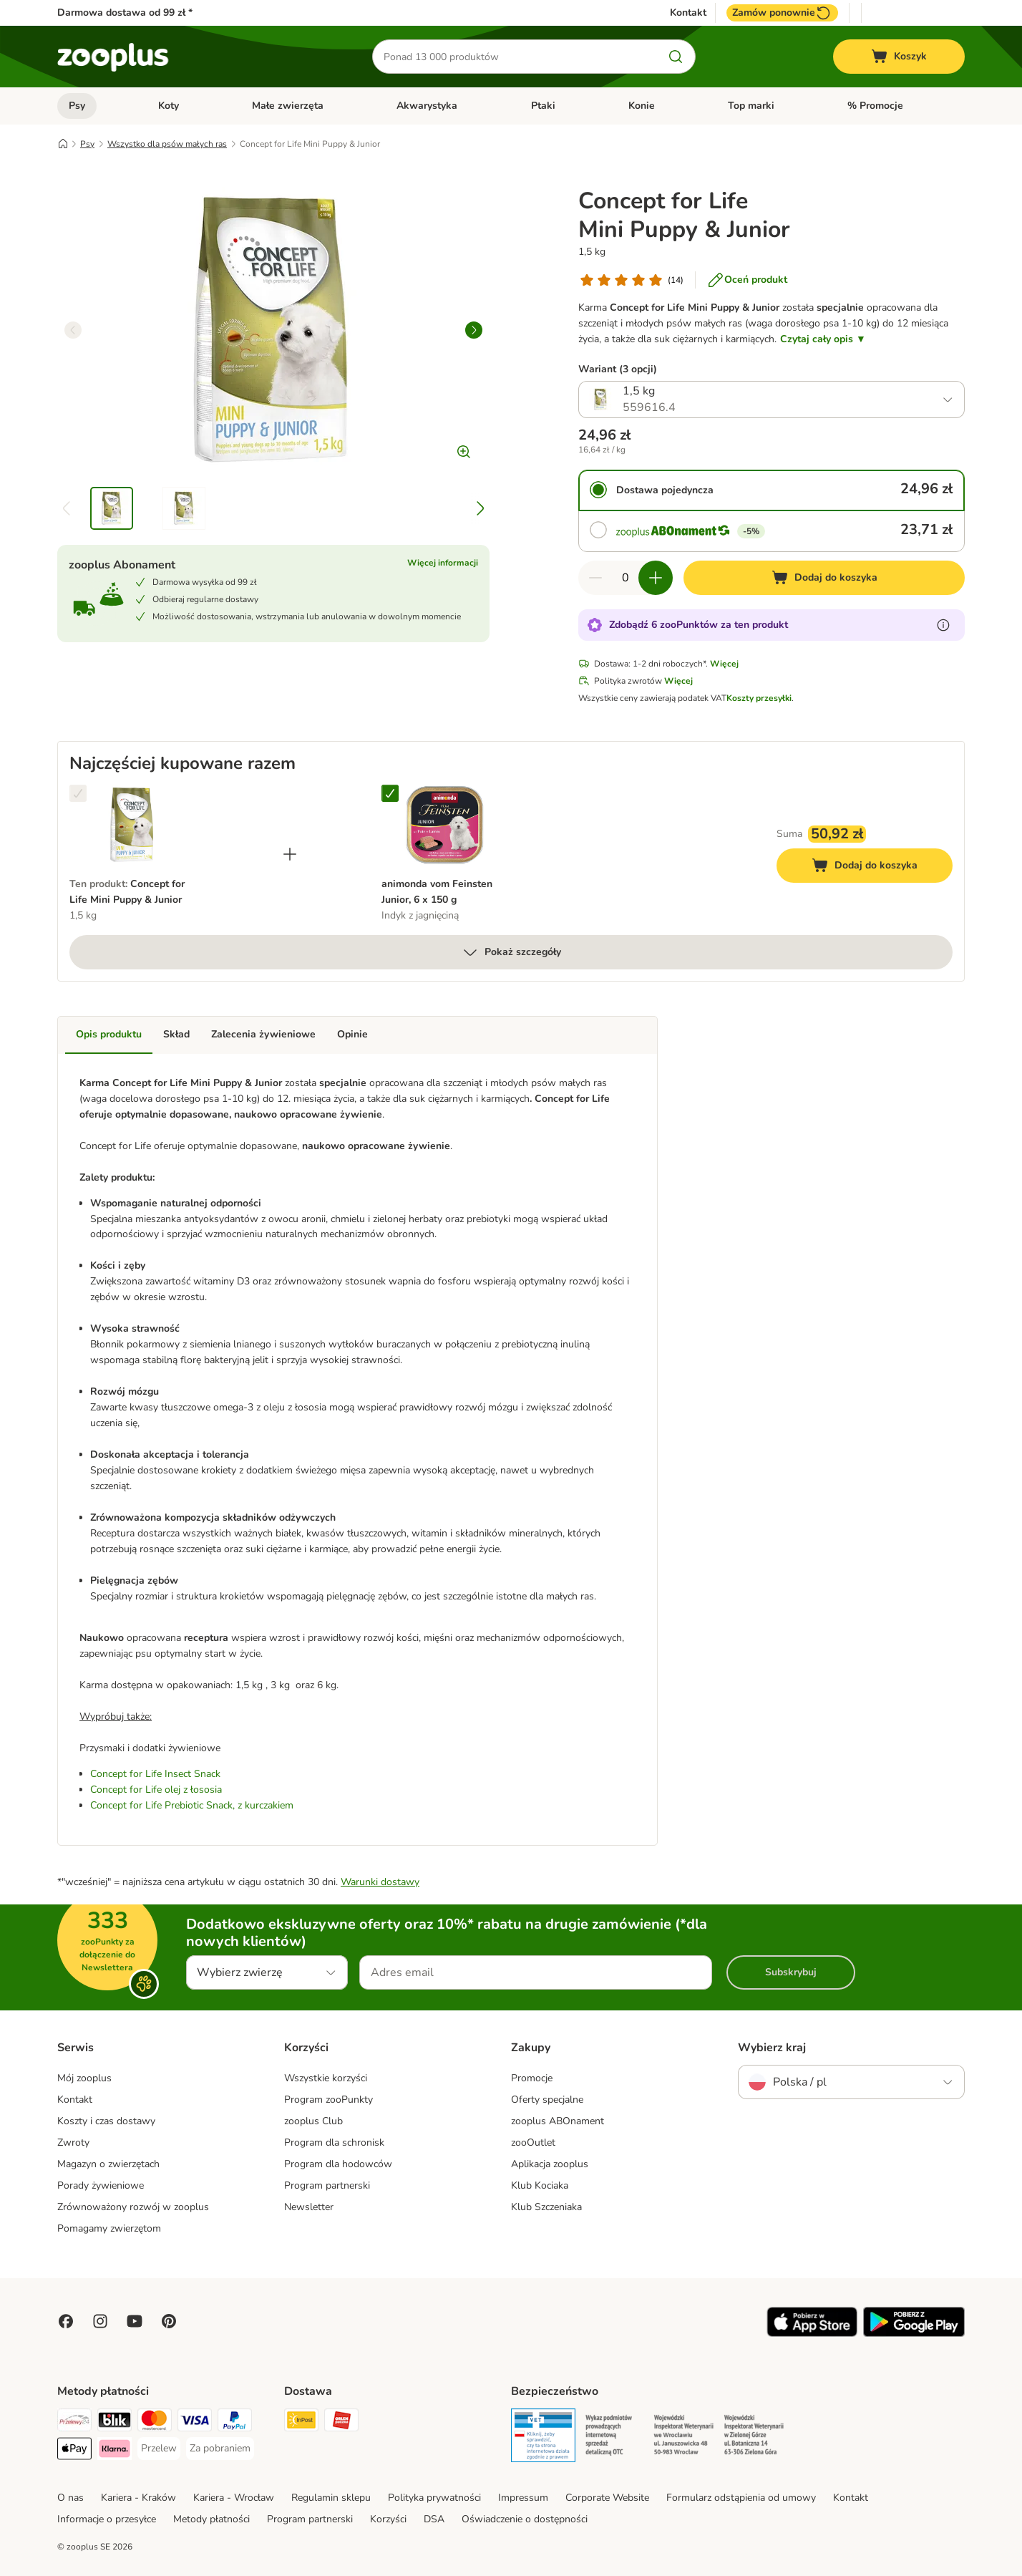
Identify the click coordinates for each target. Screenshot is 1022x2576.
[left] (73, 330)
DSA (434, 2519)
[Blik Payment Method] (114, 2422)
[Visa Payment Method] (194, 2422)
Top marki (751, 105)
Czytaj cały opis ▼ (823, 339)
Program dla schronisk (334, 2142)
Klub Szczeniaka (546, 2207)
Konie (641, 105)
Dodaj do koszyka (880, 867)
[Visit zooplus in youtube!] (134, 2321)
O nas (70, 2497)
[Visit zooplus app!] (811, 2333)
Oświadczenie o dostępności (525, 2519)
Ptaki (543, 105)
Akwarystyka (426, 105)
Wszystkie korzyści (325, 2078)
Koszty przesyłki (759, 698)
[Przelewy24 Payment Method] (74, 2422)
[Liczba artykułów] (625, 578)
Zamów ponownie (782, 12)
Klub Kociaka (539, 2185)
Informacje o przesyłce (106, 2519)
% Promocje (875, 105)
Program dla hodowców (338, 2164)
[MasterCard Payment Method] (154, 2422)
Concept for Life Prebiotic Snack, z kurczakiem (191, 1805)
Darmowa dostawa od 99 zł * (125, 12)
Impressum (523, 2497)
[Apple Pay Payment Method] (74, 2451)
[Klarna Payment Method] (114, 2451)
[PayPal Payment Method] (235, 2422)
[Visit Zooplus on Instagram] (100, 2321)
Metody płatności (211, 2519)
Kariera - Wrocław (233, 2497)
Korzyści (388, 2519)
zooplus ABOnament (557, 2121)
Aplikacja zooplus (549, 2164)
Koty (168, 105)
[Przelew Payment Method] (159, 2448)
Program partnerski (327, 2185)
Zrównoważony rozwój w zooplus (133, 2207)
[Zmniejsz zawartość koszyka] (595, 578)
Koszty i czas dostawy (106, 2121)
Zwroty (73, 2142)
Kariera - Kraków (138, 2497)
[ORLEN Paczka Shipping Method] (341, 2422)
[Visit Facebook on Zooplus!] (65, 2321)
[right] (473, 330)
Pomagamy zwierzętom (109, 2228)
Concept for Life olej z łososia (156, 1789)
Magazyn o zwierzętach (108, 2164)
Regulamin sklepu (331, 2497)
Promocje (532, 2078)
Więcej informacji (442, 562)
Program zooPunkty (328, 2099)
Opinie (352, 1034)
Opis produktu (109, 1034)
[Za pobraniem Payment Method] (220, 2448)
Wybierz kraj (772, 2048)
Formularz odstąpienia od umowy (741, 2497)
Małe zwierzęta (287, 105)
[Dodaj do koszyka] (824, 578)
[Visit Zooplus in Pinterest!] (168, 2321)
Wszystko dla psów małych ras (167, 144)
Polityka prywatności (434, 2497)
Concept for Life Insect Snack (155, 1774)
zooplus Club (313, 2121)
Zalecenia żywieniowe (263, 1034)
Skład (176, 1034)
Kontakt (688, 12)
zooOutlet (533, 2142)
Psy (77, 105)
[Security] (543, 2437)
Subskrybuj (791, 1972)
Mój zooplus (84, 2078)
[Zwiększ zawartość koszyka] (655, 578)
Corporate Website (607, 2497)
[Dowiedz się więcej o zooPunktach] (943, 625)
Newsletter (309, 2207)
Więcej (724, 663)
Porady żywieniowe (100, 2185)
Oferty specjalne (547, 2099)
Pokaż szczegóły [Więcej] (511, 952)
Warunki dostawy (380, 1882)
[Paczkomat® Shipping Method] (301, 2422)
